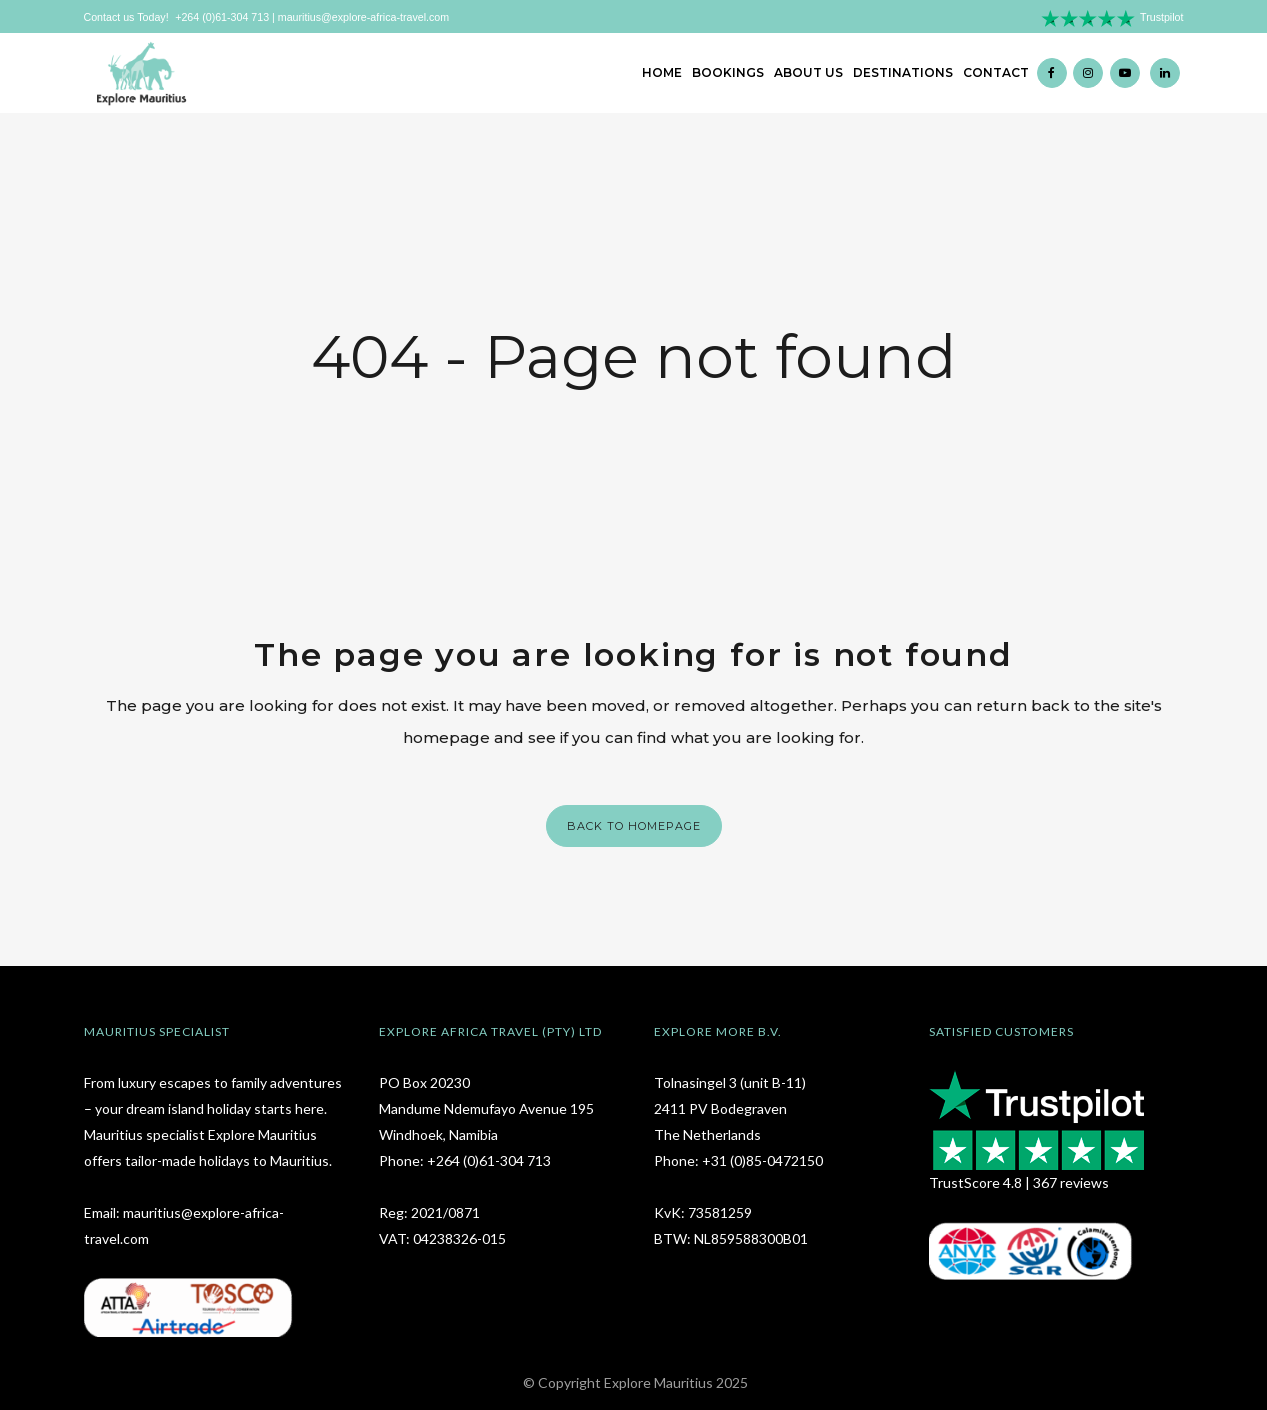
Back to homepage (634, 826)
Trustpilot (1161, 17)
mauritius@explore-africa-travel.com (363, 17)
